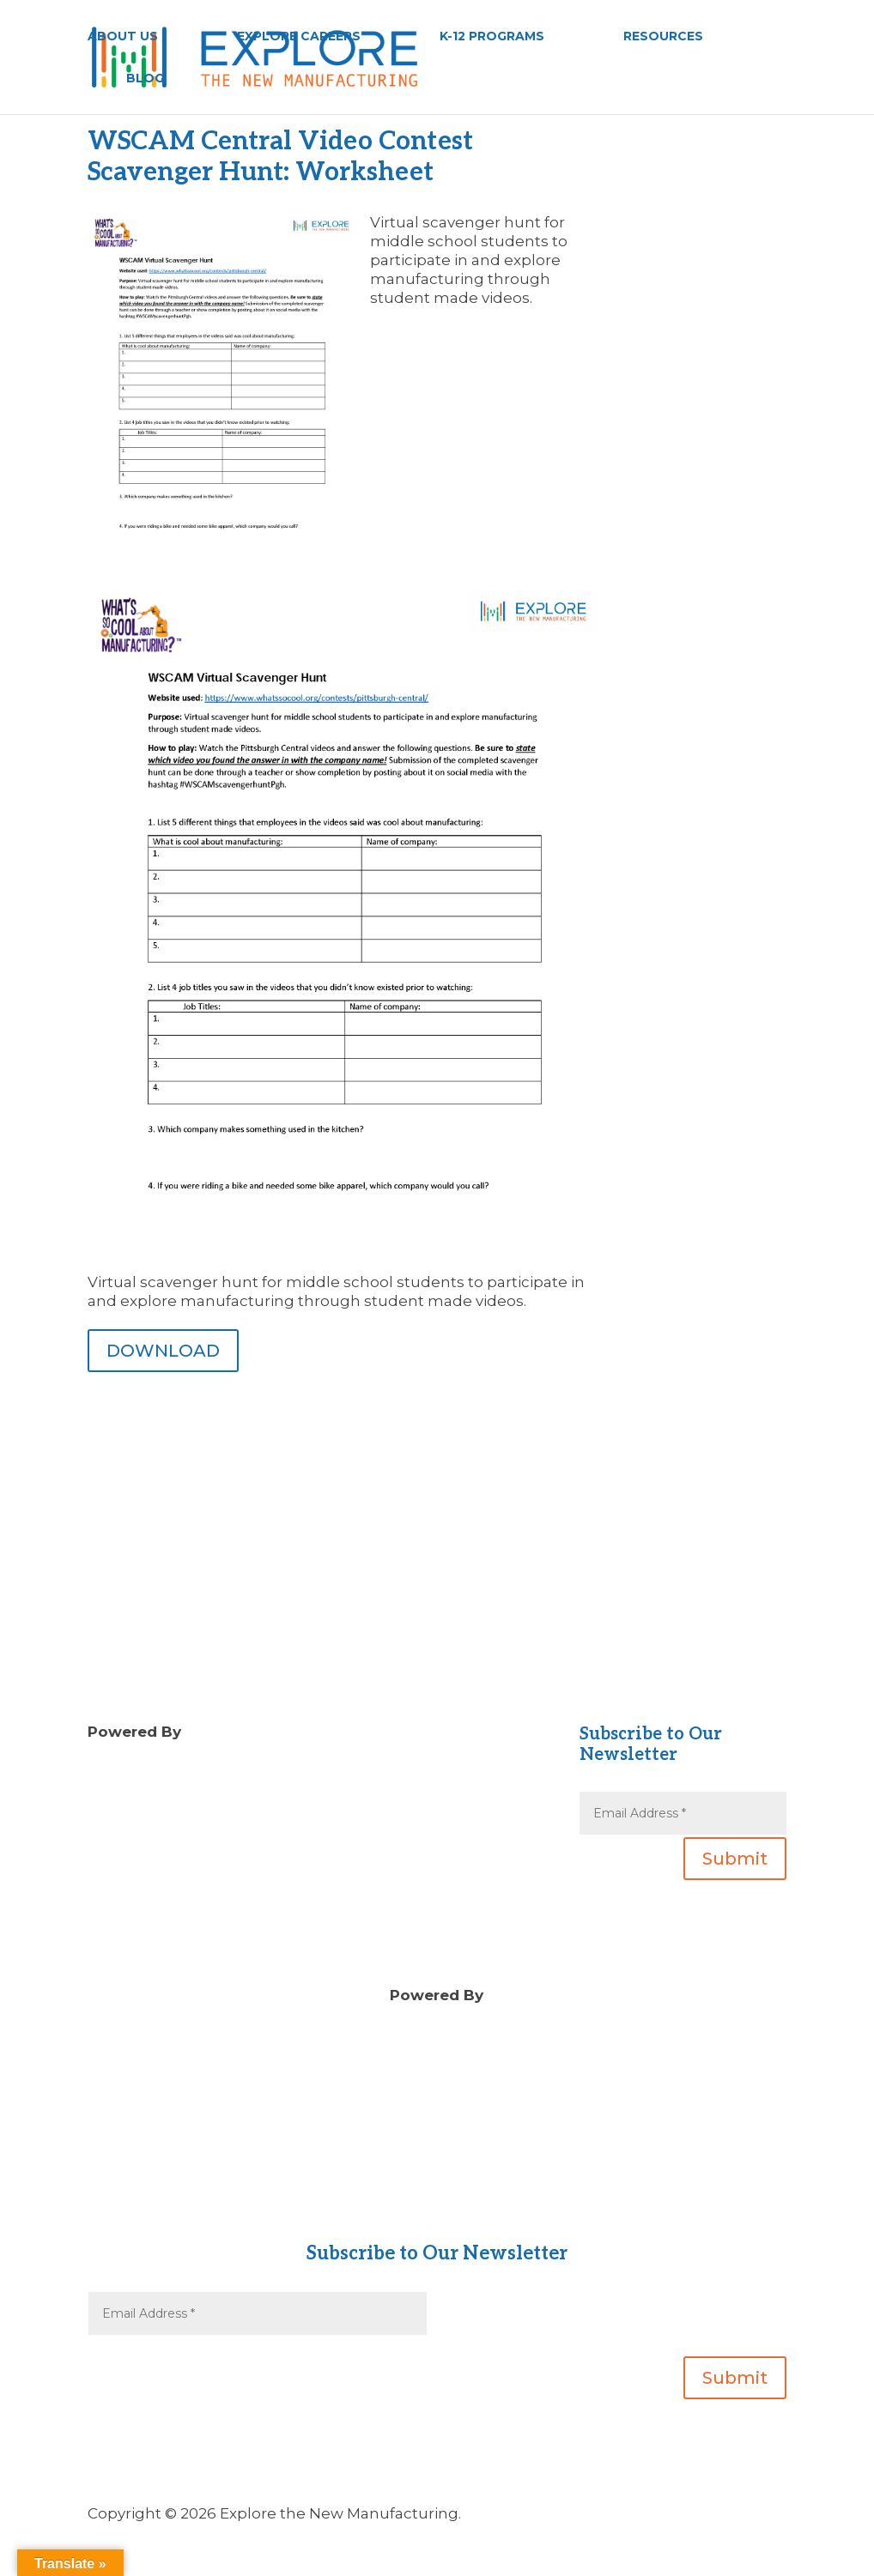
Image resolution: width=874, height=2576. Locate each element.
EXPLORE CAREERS (299, 37)
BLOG (145, 79)
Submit (735, 1858)
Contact (436, 2194)
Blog (351, 1770)
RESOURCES (663, 37)
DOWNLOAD (163, 1350)
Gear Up (436, 2213)
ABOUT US (123, 37)
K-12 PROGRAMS (492, 37)
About (437, 2175)
